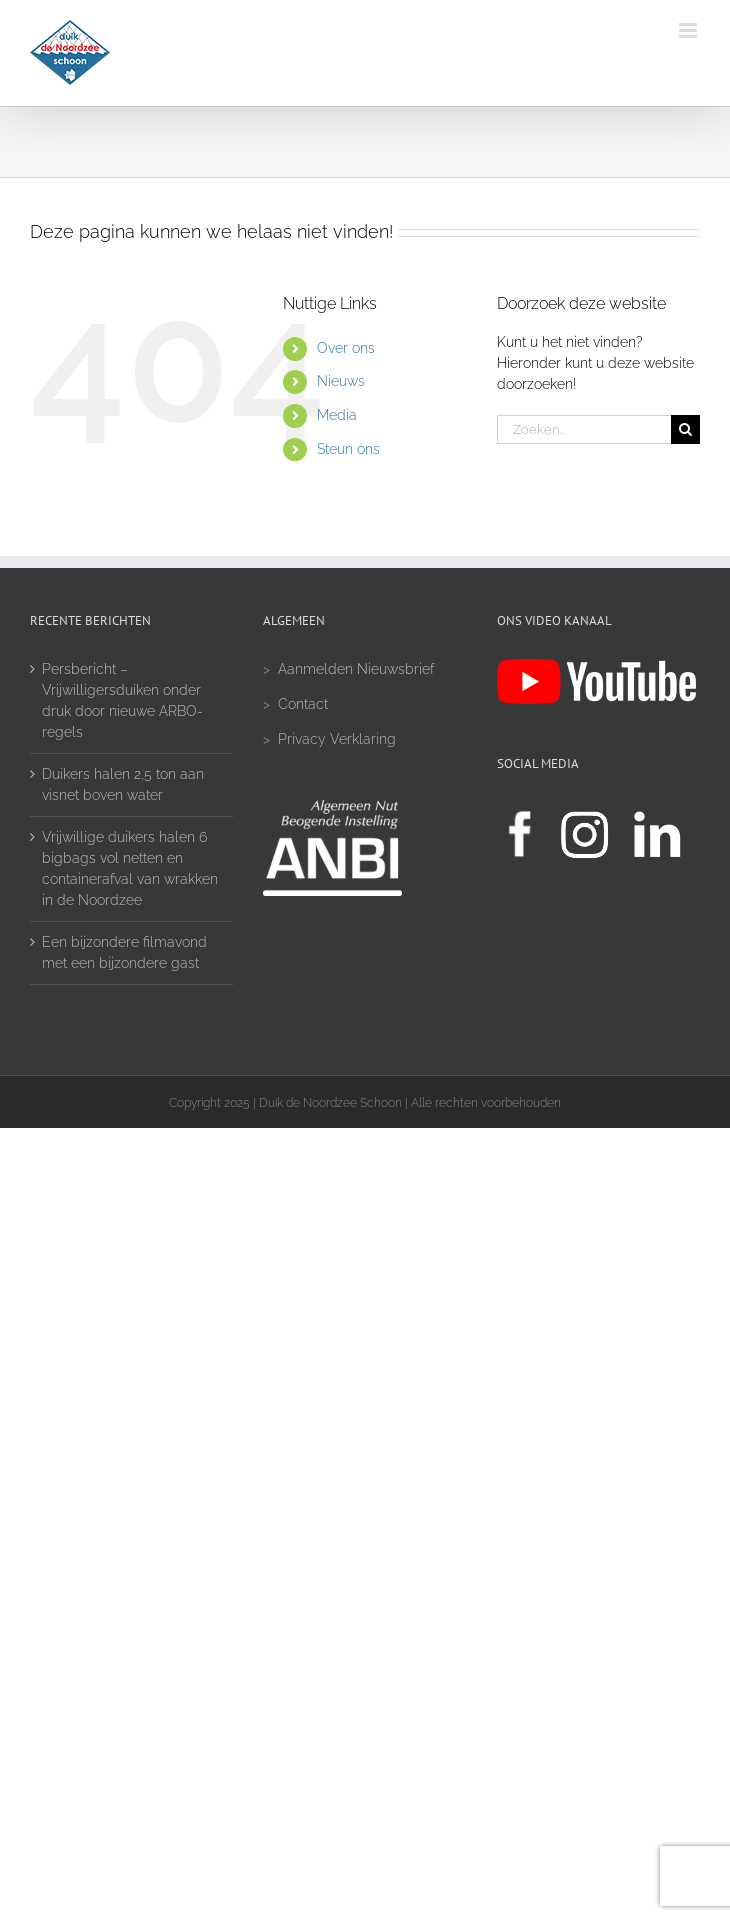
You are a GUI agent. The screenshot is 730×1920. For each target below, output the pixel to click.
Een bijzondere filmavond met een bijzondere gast (124, 952)
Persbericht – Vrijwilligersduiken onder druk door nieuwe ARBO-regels (122, 700)
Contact (303, 704)
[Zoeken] (685, 429)
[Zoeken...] (584, 429)
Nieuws (341, 381)
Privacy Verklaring (337, 739)
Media (337, 415)
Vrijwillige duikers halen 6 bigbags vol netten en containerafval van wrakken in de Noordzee (130, 868)
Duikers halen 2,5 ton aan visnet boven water (123, 784)
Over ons (346, 348)
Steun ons (348, 449)
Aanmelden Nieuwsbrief (356, 669)
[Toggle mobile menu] (689, 30)
